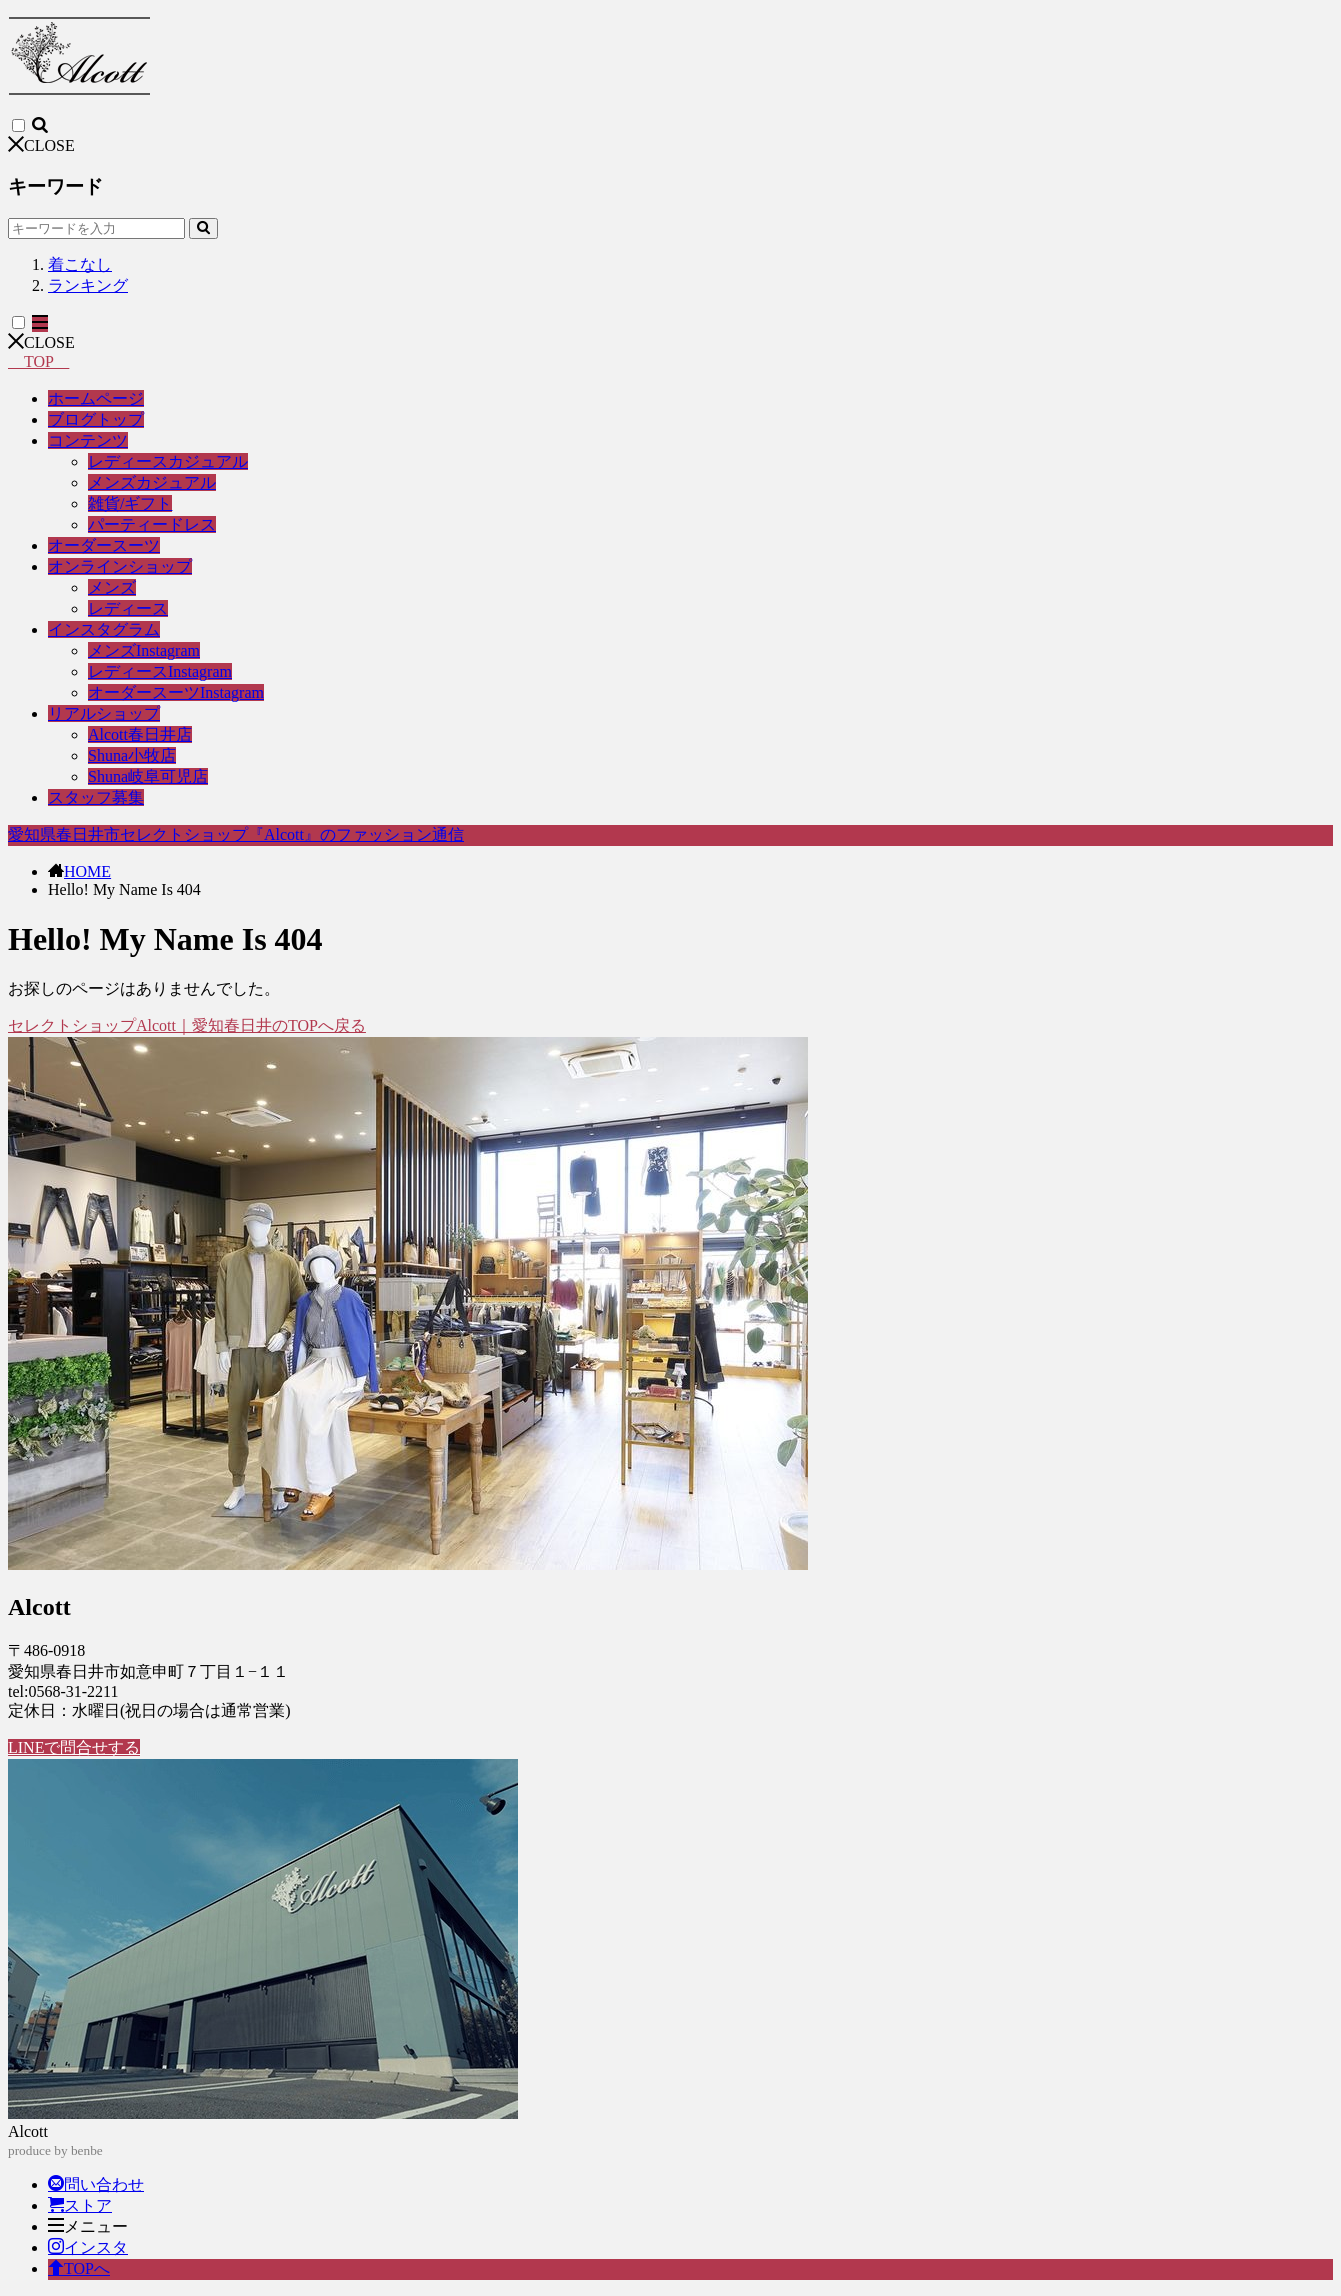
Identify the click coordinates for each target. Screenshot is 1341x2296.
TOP (38, 361)
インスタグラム (104, 629)
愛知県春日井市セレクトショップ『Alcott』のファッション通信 (236, 834)
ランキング (88, 285)
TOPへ (79, 2268)
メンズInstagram (144, 650)
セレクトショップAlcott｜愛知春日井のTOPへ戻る (187, 1025)
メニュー (88, 2226)
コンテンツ (88, 440)
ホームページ (96, 398)
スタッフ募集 (96, 797)
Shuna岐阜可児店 (148, 776)
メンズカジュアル (152, 482)
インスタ (88, 2247)
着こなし (80, 264)
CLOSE (41, 145)
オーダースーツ (104, 545)
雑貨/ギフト (130, 503)
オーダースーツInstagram (176, 692)
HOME (87, 871)
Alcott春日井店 (140, 734)
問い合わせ (96, 2184)
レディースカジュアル (168, 461)
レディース (128, 608)
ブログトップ (96, 419)
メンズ (112, 587)
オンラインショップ (120, 566)
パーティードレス (152, 524)
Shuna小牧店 (132, 755)
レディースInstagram (160, 671)
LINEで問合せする (74, 1747)
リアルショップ (104, 713)
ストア (80, 2205)
